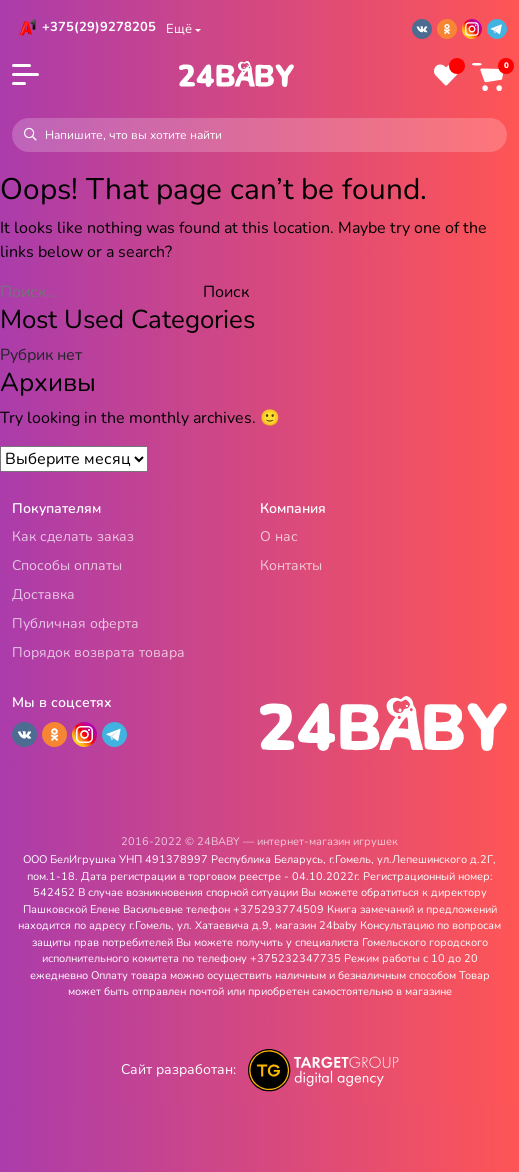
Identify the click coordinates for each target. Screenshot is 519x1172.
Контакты (291, 566)
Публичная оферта (75, 624)
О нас (279, 537)
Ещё (179, 29)
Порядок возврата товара (98, 653)
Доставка (43, 595)
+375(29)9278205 (99, 27)
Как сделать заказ (73, 537)
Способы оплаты (67, 566)
